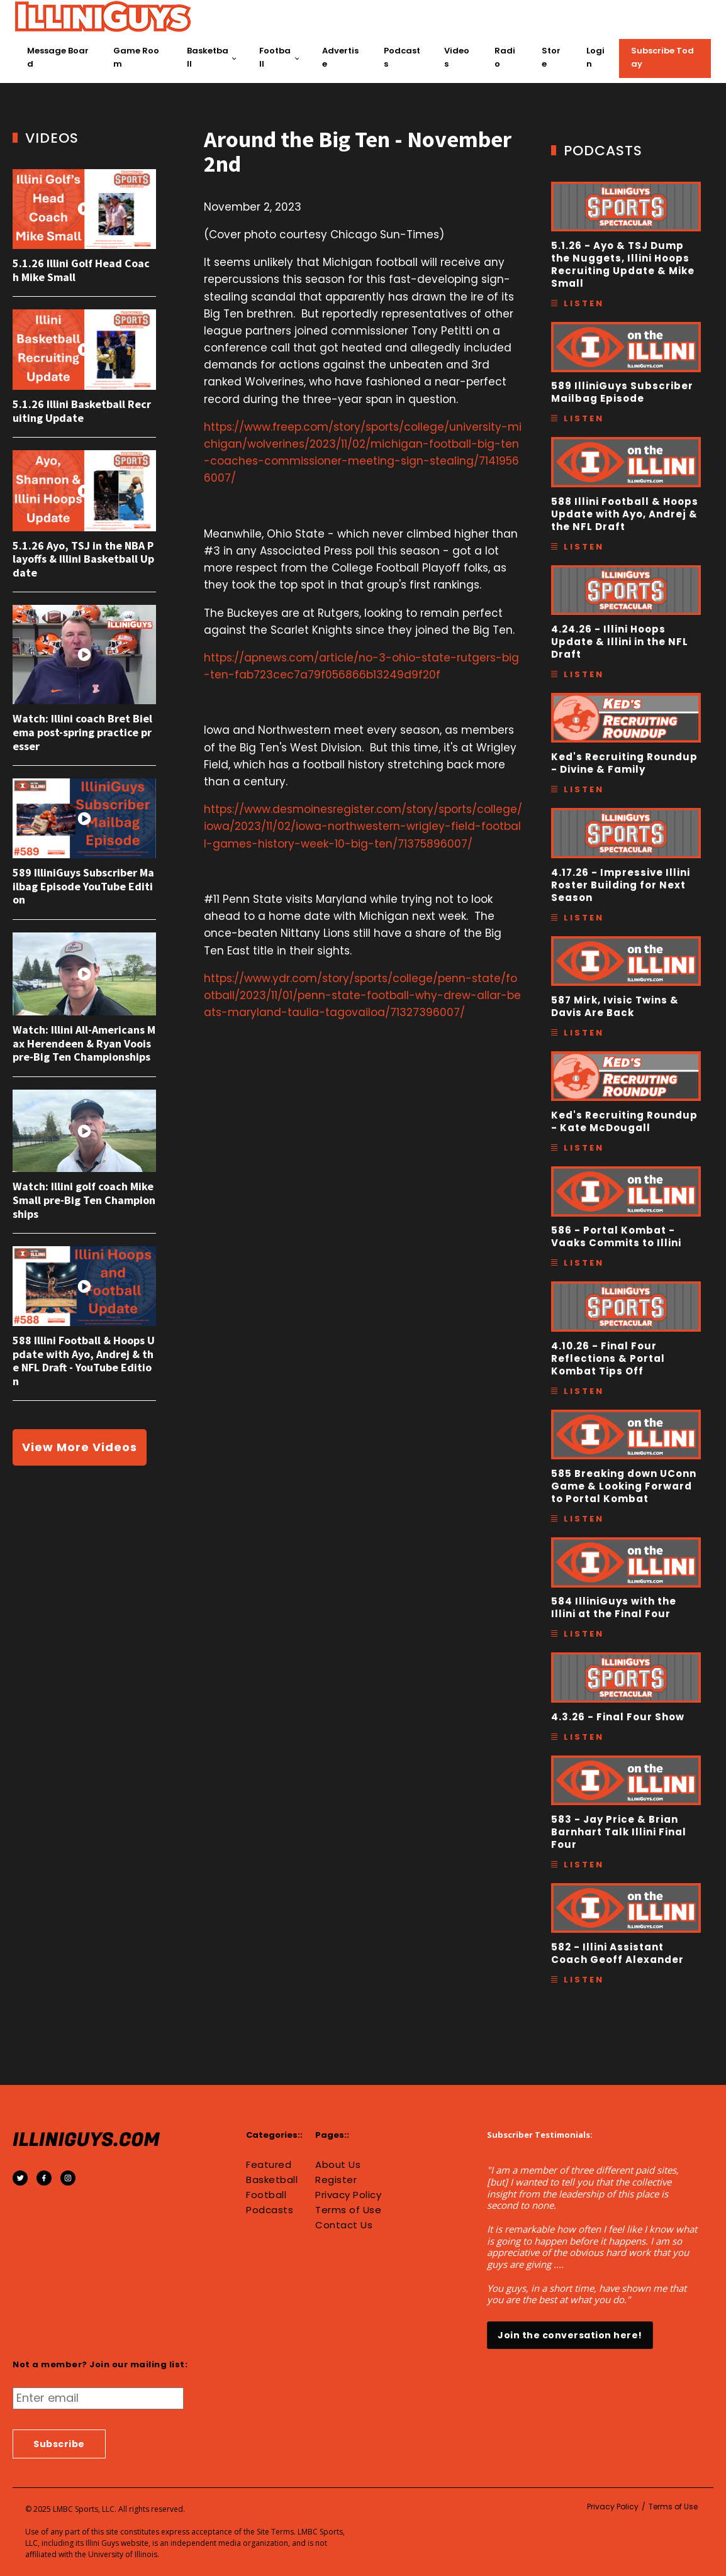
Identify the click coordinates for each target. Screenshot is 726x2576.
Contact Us (343, 2225)
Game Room (136, 57)
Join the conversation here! (570, 2335)
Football (275, 57)
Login (595, 57)
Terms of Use (348, 2210)
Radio (504, 57)
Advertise (340, 57)
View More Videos (79, 1447)
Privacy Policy (348, 2195)
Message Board (58, 57)
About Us (337, 2165)
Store (551, 57)
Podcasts (402, 57)
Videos (456, 57)
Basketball (207, 57)
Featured (268, 2165)
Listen (584, 303)
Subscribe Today (662, 57)
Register (336, 2180)
